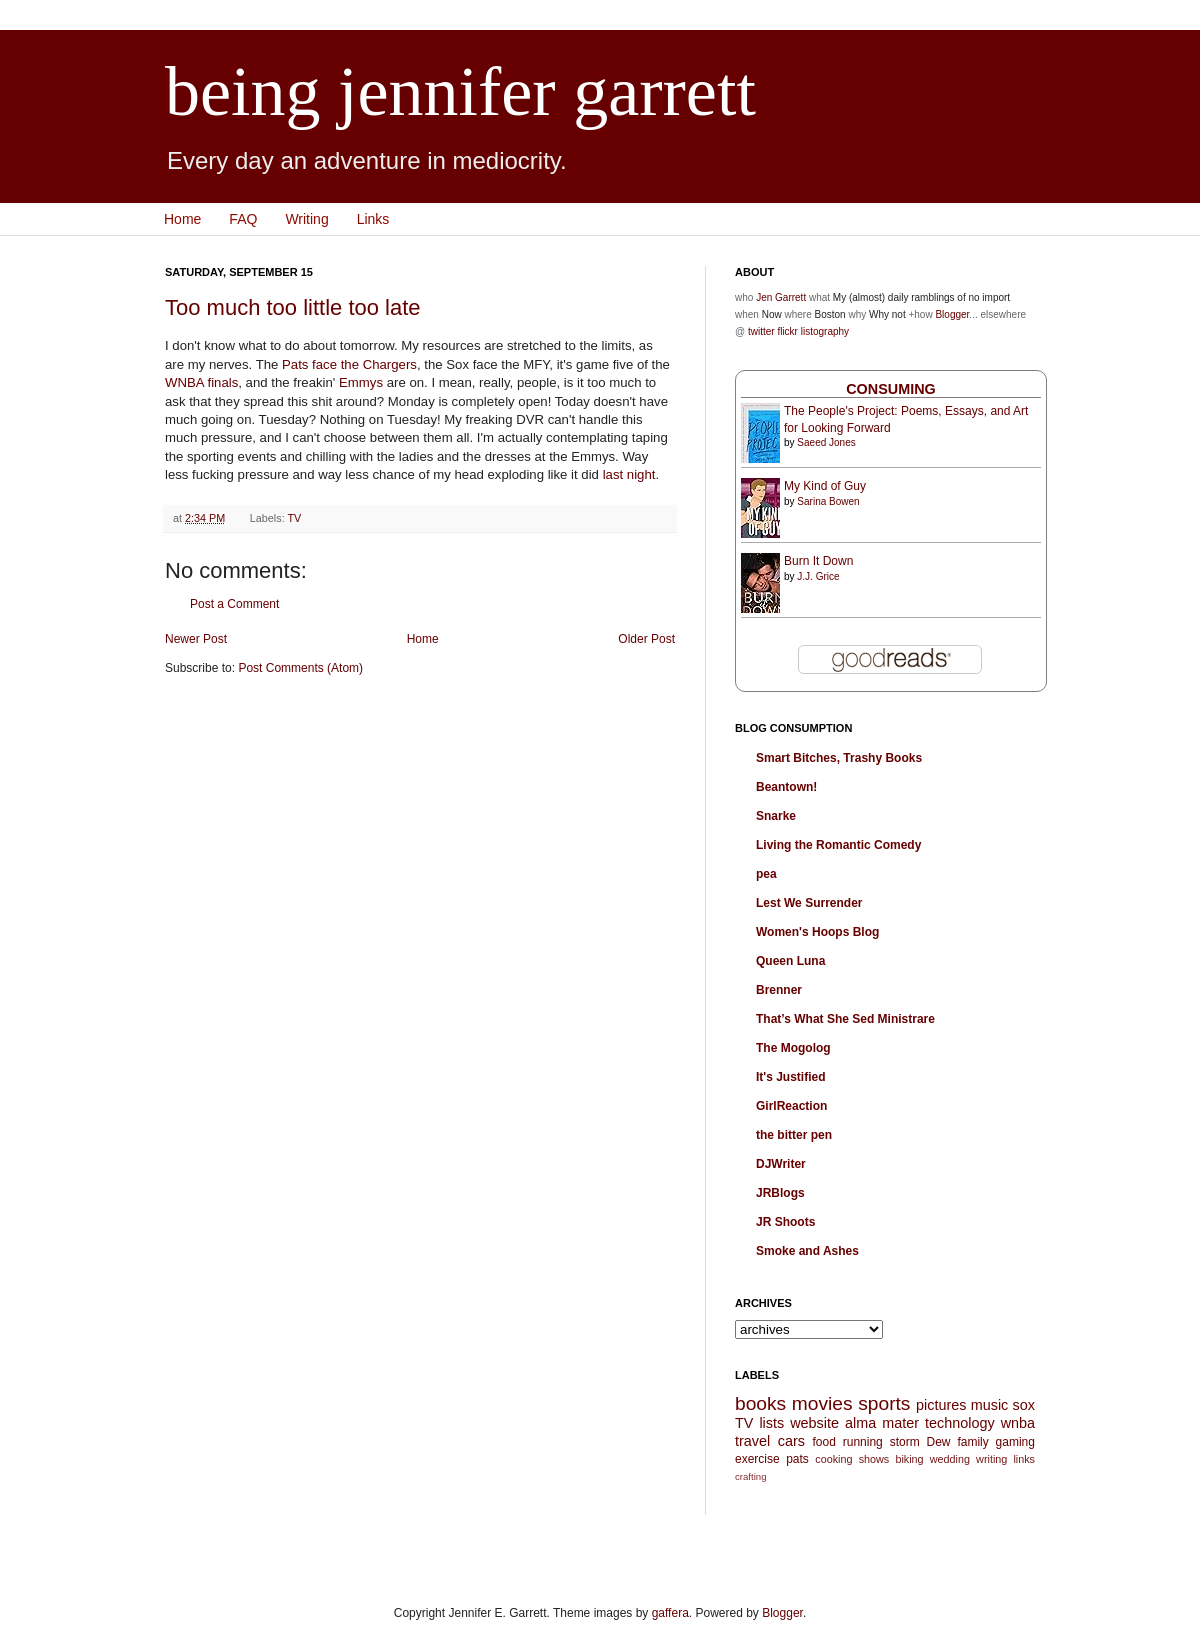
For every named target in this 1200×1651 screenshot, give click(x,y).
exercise (757, 1459)
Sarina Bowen (828, 501)
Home (182, 219)
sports (884, 1403)
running (863, 1442)
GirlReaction (791, 1106)
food (823, 1442)
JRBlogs (780, 1193)
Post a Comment (234, 604)
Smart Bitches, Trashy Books (839, 758)
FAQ (243, 219)
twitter (761, 331)
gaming (1015, 1442)
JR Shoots (785, 1222)
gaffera (670, 1613)
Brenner (779, 990)
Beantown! (786, 787)
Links (373, 219)
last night (629, 474)
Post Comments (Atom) (300, 668)
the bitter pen (794, 1135)
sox (1024, 1405)
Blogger (952, 314)
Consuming (891, 389)
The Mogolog (793, 1048)
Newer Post (196, 639)
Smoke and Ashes (807, 1251)
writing (991, 1459)
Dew (939, 1442)
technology (960, 1423)
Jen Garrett (781, 297)
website (814, 1423)
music (990, 1405)
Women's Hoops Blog (817, 932)
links (1024, 1459)
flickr (787, 331)
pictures (941, 1405)
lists (771, 1423)
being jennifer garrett (460, 91)
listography (825, 331)
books (760, 1403)
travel (752, 1441)
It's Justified (791, 1077)
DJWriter (781, 1164)
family (972, 1442)
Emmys (361, 382)
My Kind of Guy (825, 486)
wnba (1018, 1423)
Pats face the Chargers (349, 364)
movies (822, 1403)
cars (791, 1441)
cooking (833, 1459)
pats (797, 1459)
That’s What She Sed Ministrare (845, 1019)
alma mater (882, 1423)
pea (766, 874)
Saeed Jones (826, 442)
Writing (306, 219)
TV (294, 518)
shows (874, 1459)
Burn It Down (818, 561)
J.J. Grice (818, 576)
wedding (950, 1459)
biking (909, 1459)
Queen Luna (790, 961)
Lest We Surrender (809, 903)
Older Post (646, 639)
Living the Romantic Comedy (838, 845)
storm (905, 1442)
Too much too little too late (293, 307)
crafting (750, 1476)
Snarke (776, 816)
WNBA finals (201, 382)
